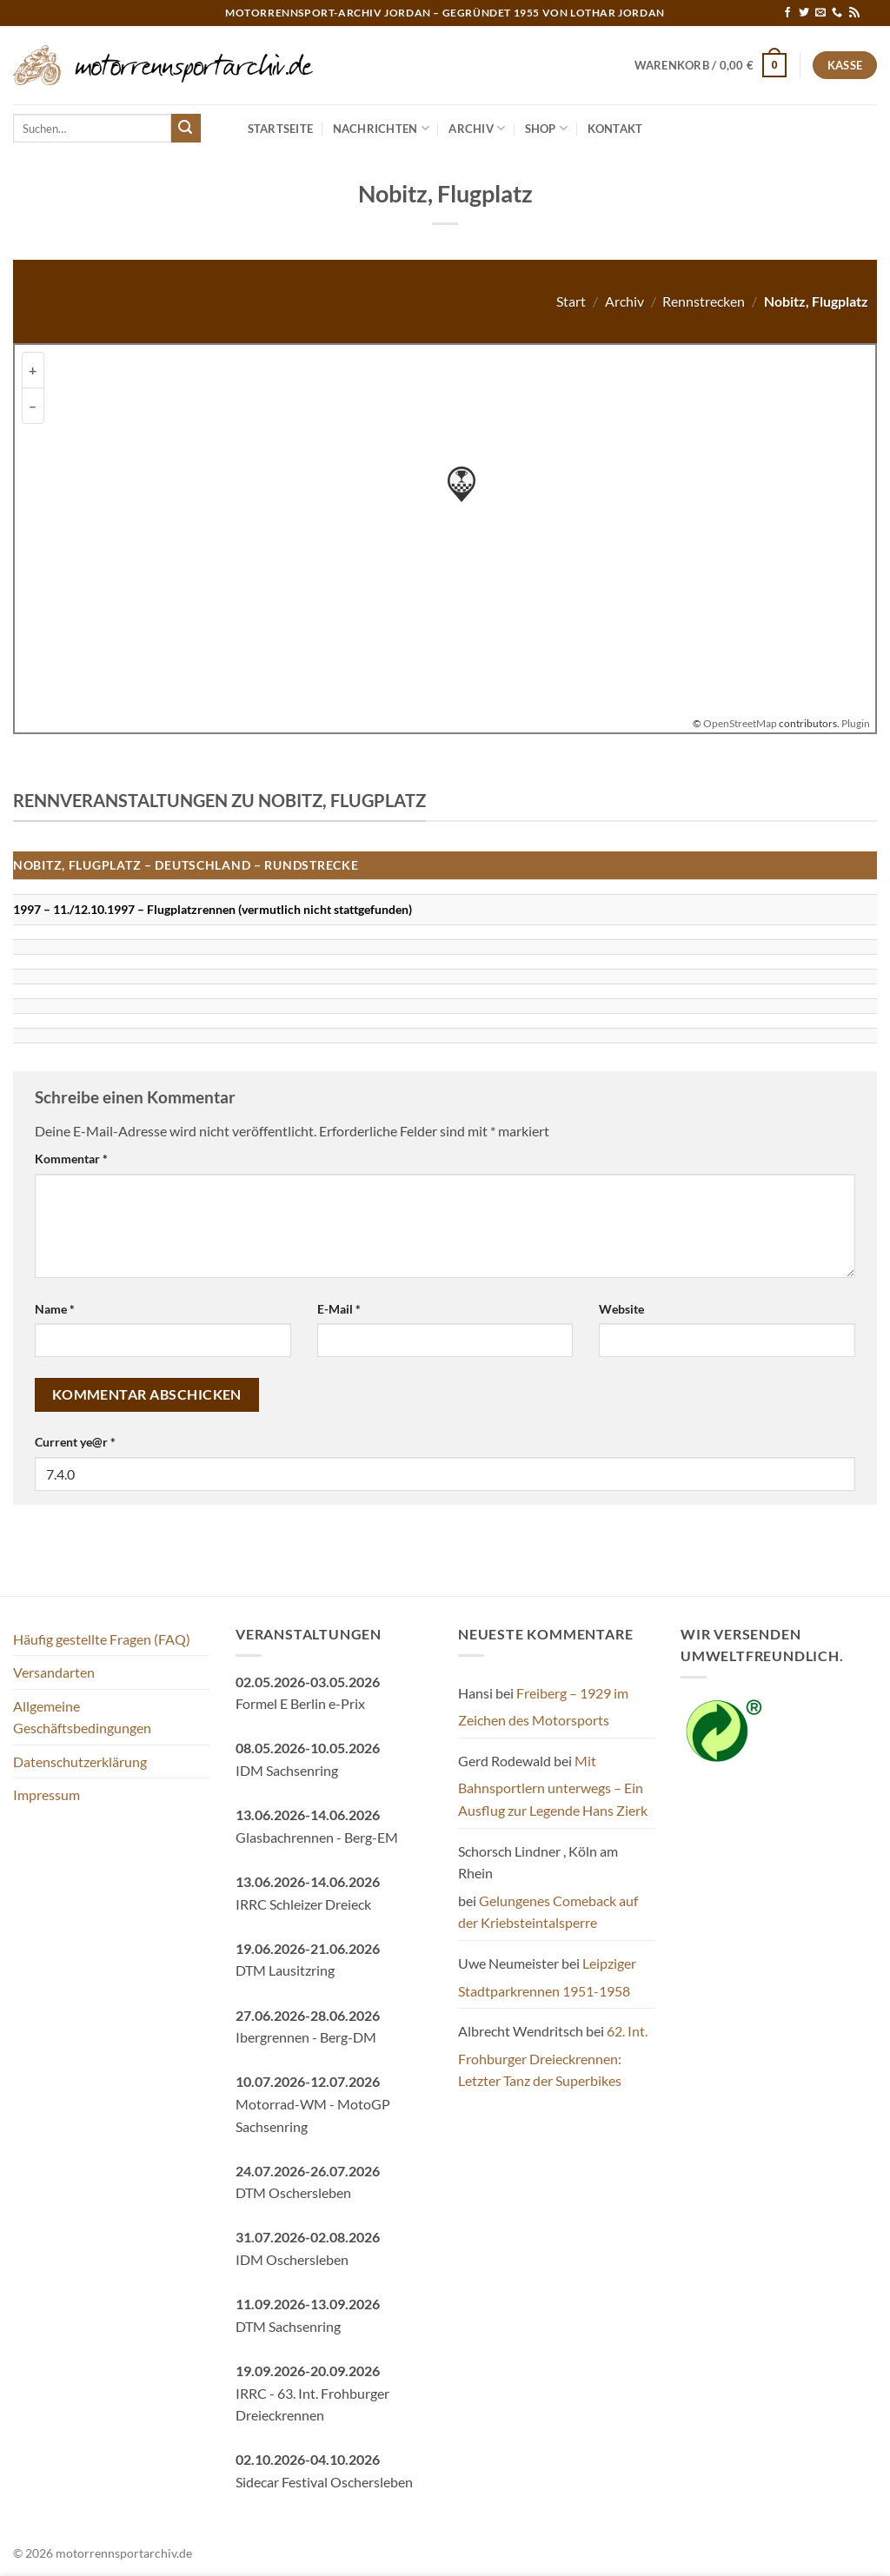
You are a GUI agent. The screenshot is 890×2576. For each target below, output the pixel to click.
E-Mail (339, 1308)
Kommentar (71, 1158)
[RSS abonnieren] (854, 13)
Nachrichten (381, 128)
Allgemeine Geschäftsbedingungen (82, 1717)
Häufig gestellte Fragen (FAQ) (101, 1639)
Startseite (281, 129)
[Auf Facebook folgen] (787, 13)
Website (621, 1308)
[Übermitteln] (186, 128)
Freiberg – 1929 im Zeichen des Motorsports (543, 1707)
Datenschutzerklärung (80, 1761)
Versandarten (54, 1672)
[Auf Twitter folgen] (804, 13)
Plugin (855, 723)
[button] (710, 65)
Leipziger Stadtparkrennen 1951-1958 (547, 1977)
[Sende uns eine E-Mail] (820, 13)
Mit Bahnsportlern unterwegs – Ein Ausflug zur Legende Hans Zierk (553, 1785)
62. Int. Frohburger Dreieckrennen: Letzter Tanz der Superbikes (553, 2056)
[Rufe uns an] (837, 13)
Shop (546, 128)
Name (55, 1308)
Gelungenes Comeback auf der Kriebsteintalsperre (548, 1911)
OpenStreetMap (740, 723)
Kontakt (615, 129)
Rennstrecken (703, 301)
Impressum (46, 1794)
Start (571, 301)
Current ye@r (75, 1441)
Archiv (476, 128)
